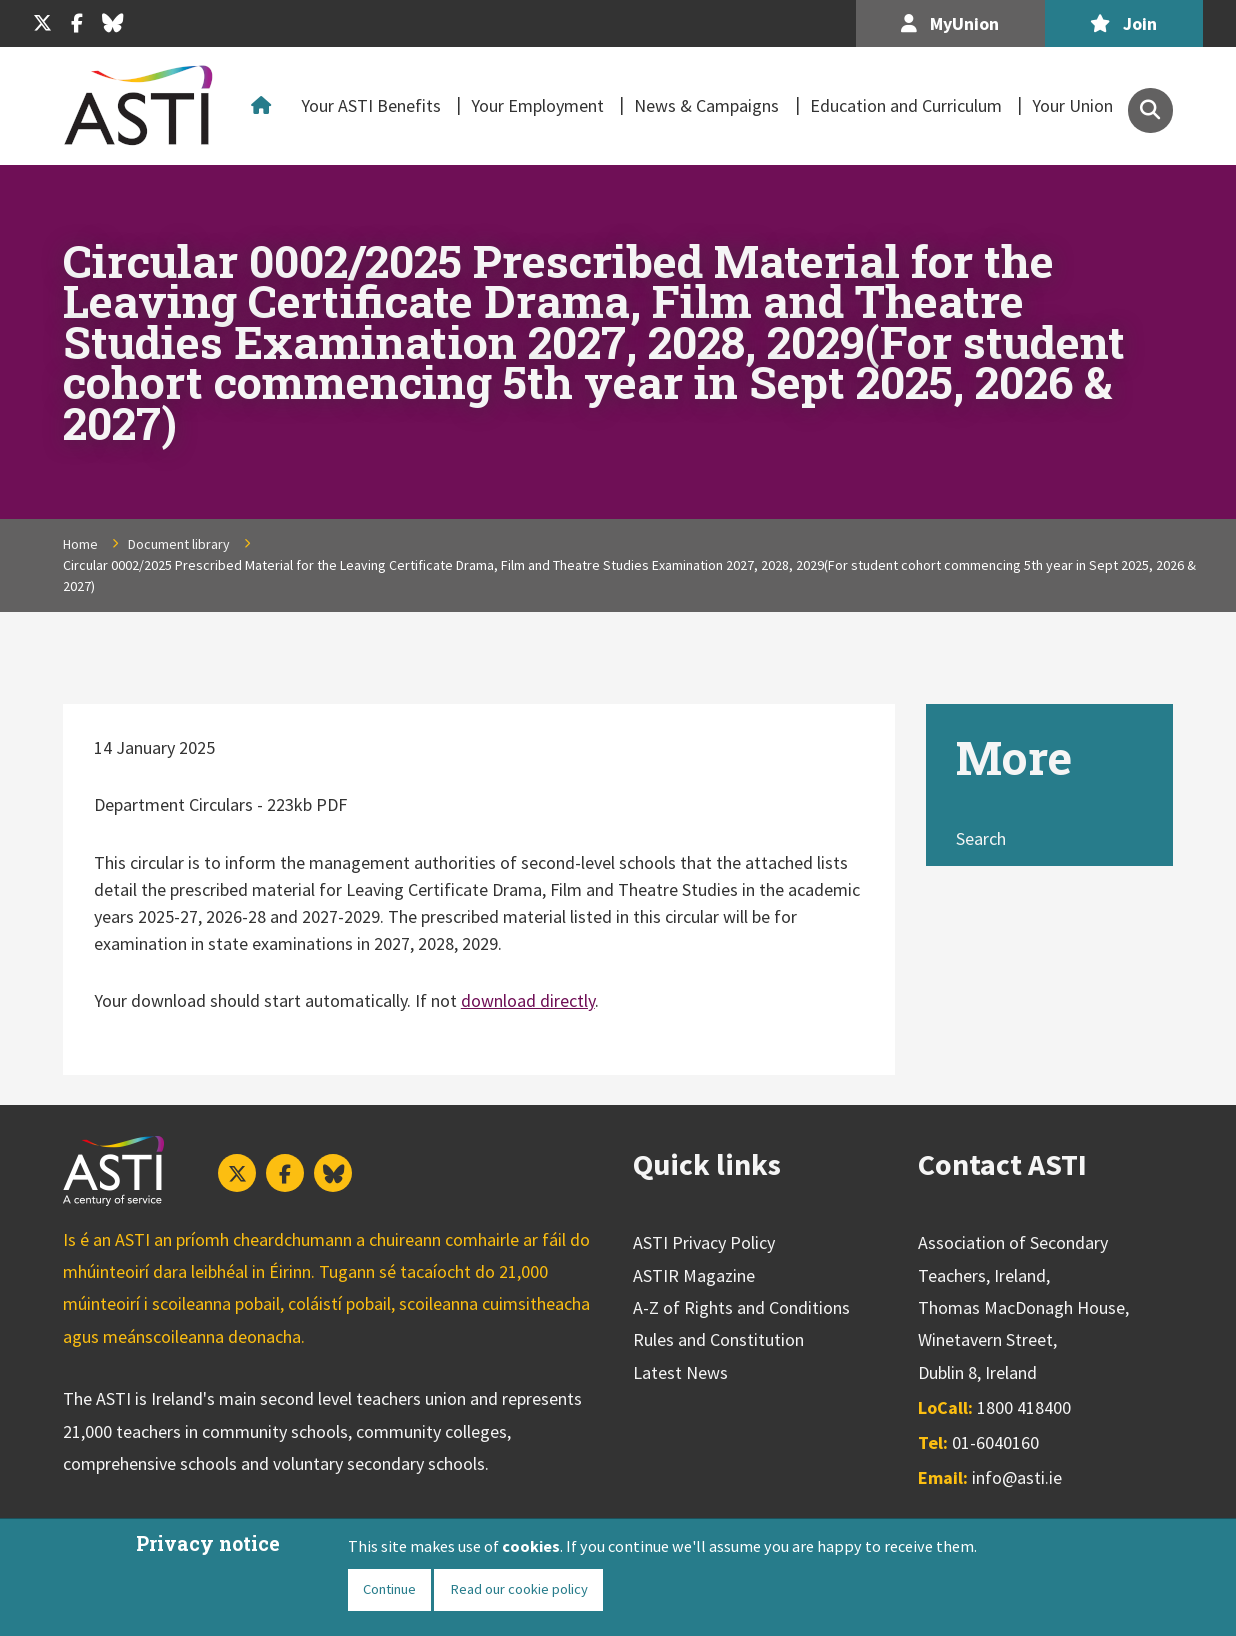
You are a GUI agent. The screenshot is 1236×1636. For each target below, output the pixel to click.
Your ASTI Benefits (371, 105)
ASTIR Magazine (694, 1275)
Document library (179, 544)
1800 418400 (1024, 1407)
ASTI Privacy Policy (704, 1242)
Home (265, 106)
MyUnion (950, 23)
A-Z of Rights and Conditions (741, 1307)
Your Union (1072, 105)
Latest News (680, 1372)
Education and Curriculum (906, 105)
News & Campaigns (706, 105)
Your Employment (537, 105)
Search (981, 838)
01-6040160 (995, 1442)
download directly (528, 1000)
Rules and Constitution (718, 1339)
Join (1123, 23)
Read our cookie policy (519, 1589)
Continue (389, 1589)
